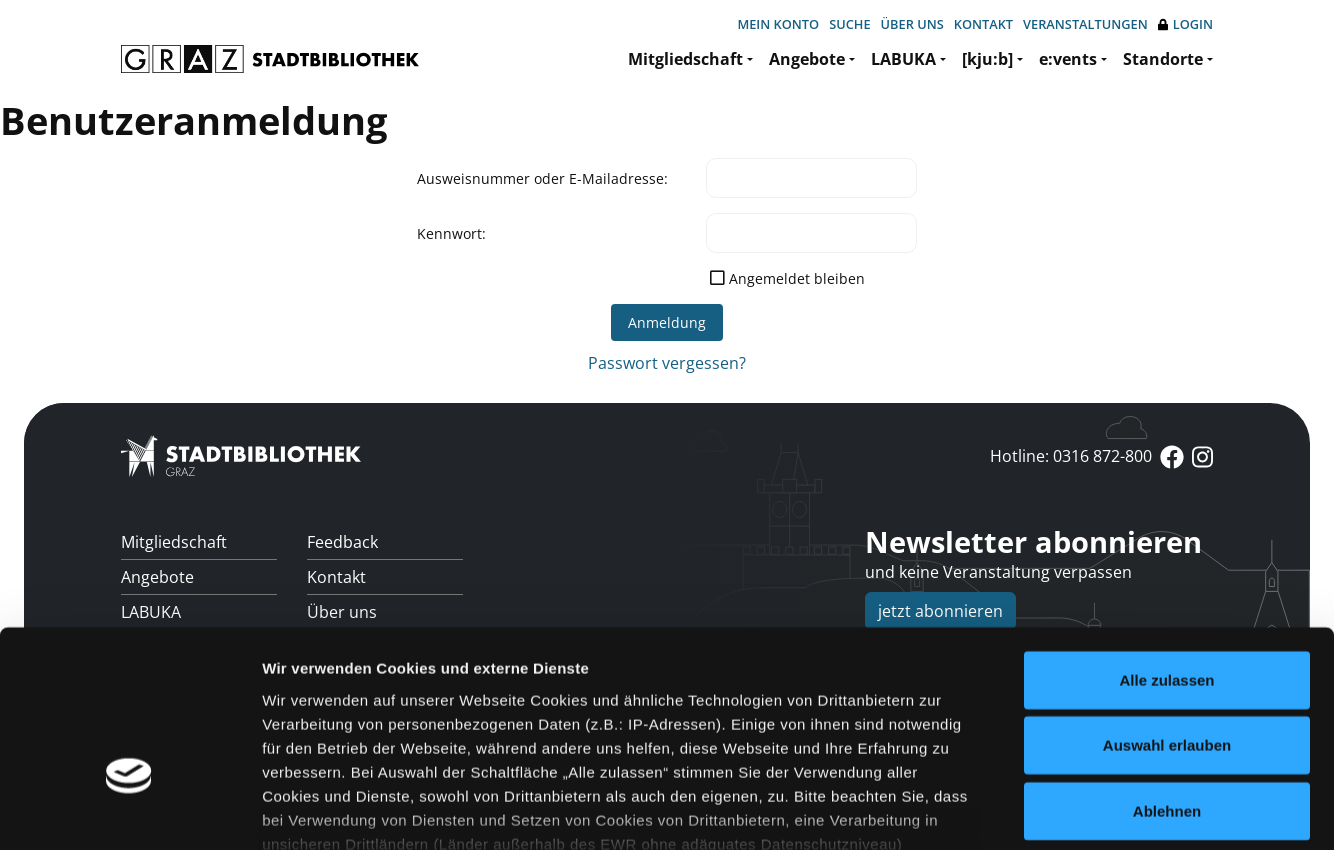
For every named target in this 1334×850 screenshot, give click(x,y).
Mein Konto (778, 24)
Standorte (1163, 59)
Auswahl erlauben (1167, 609)
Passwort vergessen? (667, 363)
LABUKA (903, 59)
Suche (849, 24)
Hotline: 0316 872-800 (1071, 456)
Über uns (912, 24)
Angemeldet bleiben (797, 278)
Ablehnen (1167, 675)
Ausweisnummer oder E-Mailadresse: (542, 178)
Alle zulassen (1166, 544)
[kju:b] (987, 59)
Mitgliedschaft (685, 59)
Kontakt (983, 24)
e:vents (1068, 59)
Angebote (807, 59)
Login (1185, 24)
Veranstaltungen (1085, 24)
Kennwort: (451, 233)
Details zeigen (1063, 810)
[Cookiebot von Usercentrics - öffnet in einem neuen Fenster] (129, 811)
